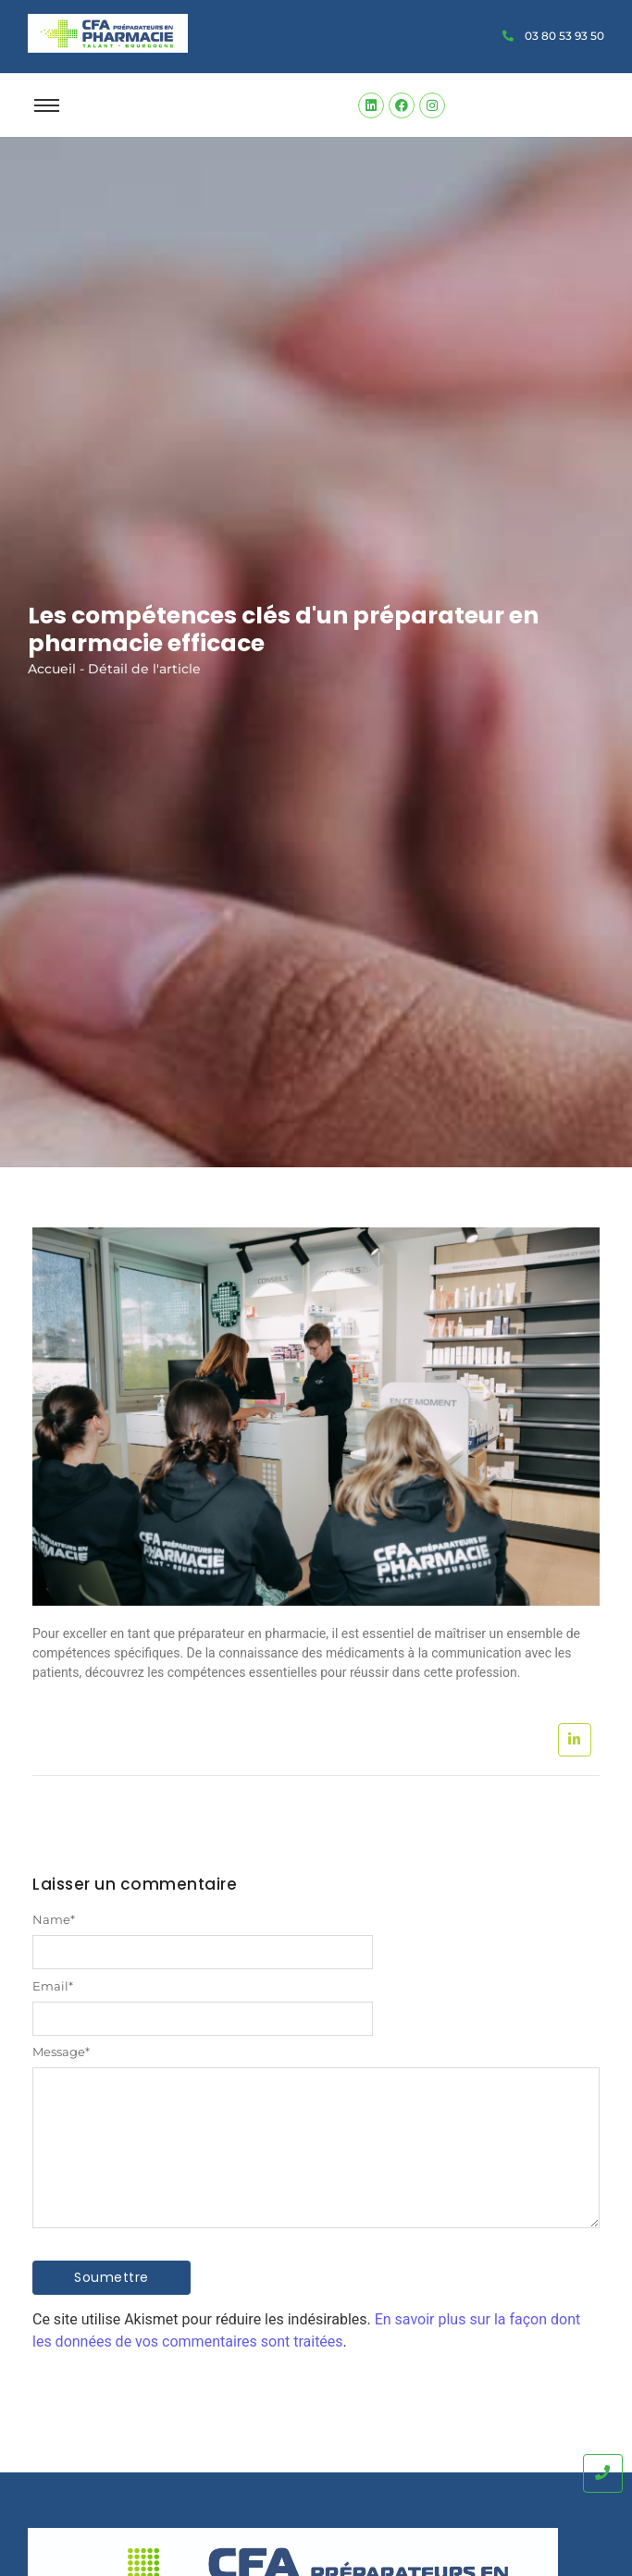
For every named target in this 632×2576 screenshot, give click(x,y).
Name (53, 1920)
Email (52, 1986)
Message (61, 2052)
